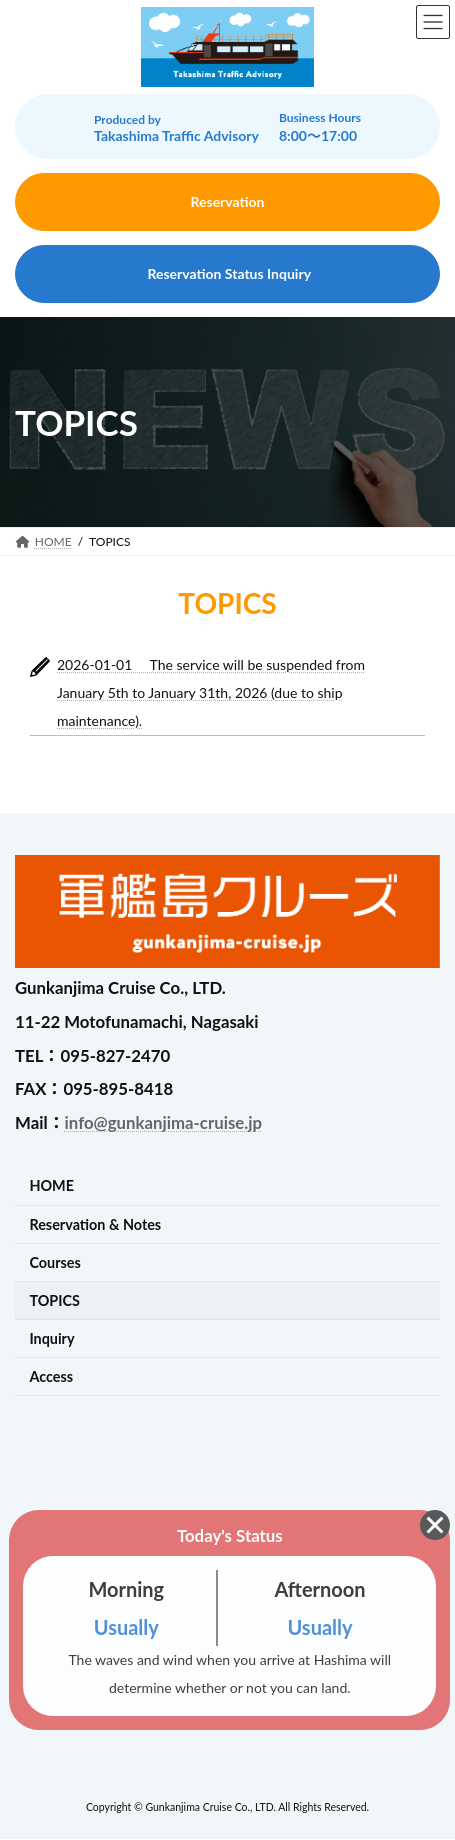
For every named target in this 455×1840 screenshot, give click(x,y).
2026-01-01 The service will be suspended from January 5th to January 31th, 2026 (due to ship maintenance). (211, 692)
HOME (51, 1186)
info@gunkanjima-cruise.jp (163, 1122)
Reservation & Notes (95, 1224)
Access (51, 1376)
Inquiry (51, 1338)
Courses (54, 1262)
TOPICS (54, 1300)
